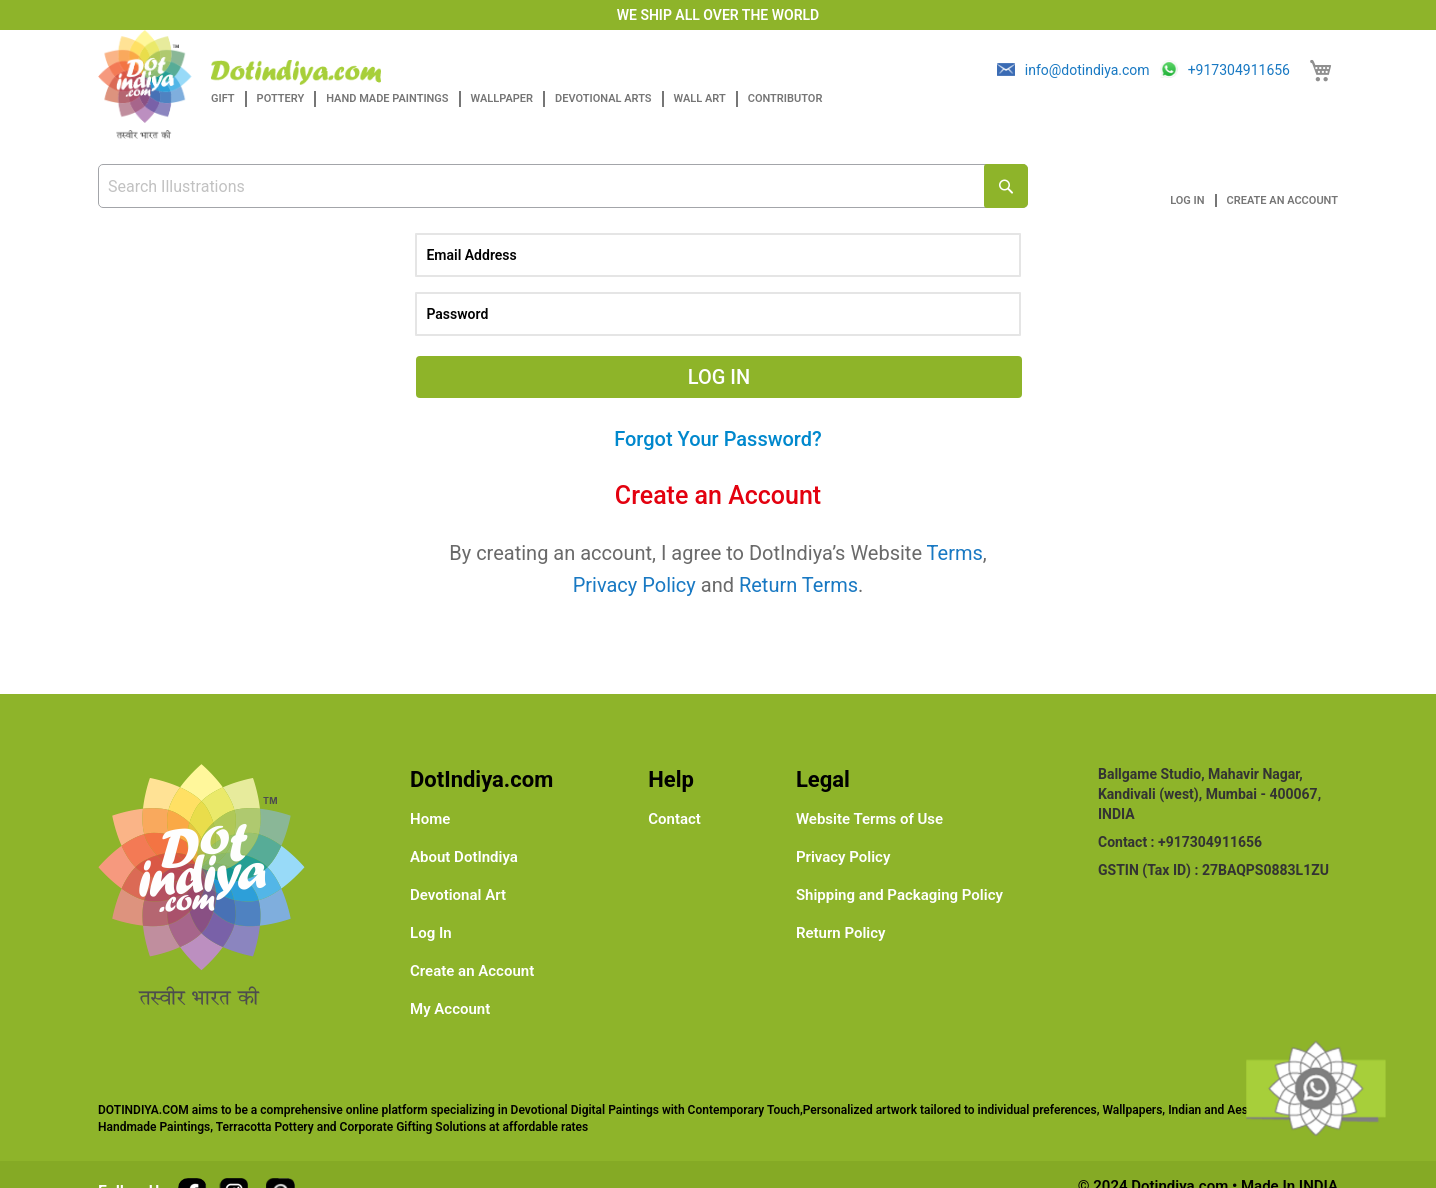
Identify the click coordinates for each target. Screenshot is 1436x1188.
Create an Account (1282, 200)
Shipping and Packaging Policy (899, 895)
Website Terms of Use (869, 819)
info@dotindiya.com (1087, 70)
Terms (955, 553)
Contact (674, 819)
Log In (1187, 200)
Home (430, 819)
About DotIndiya (464, 857)
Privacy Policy (634, 585)
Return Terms (798, 585)
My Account (450, 1009)
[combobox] (563, 186)
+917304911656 (1239, 70)
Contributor (785, 98)
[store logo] (296, 72)
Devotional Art (458, 895)
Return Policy (841, 933)
